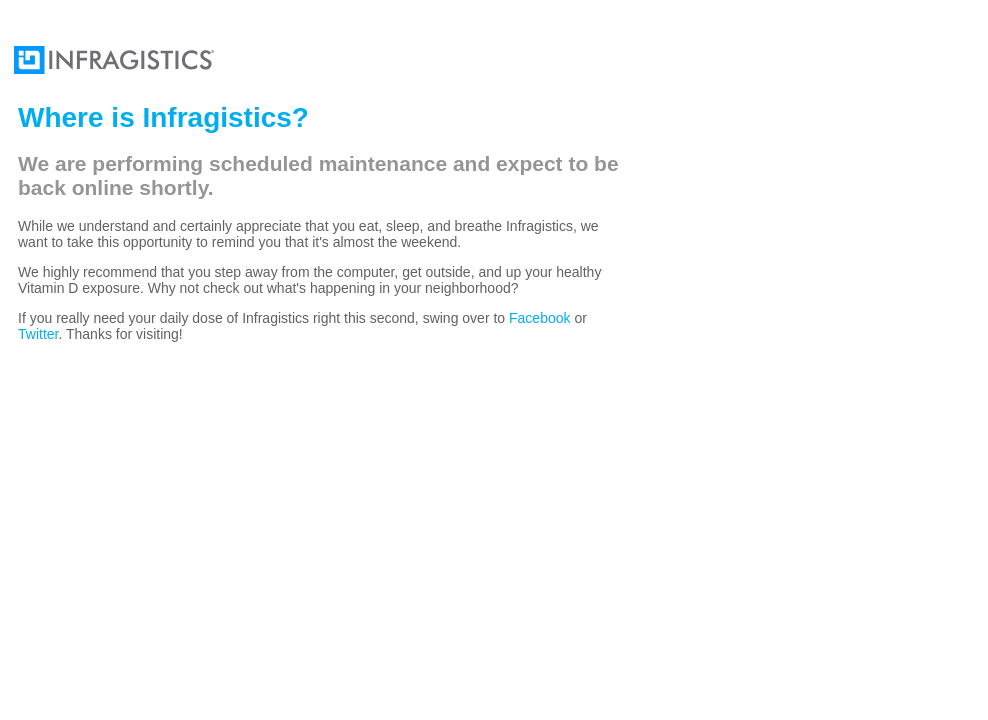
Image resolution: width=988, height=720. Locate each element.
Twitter (38, 334)
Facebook (539, 318)
